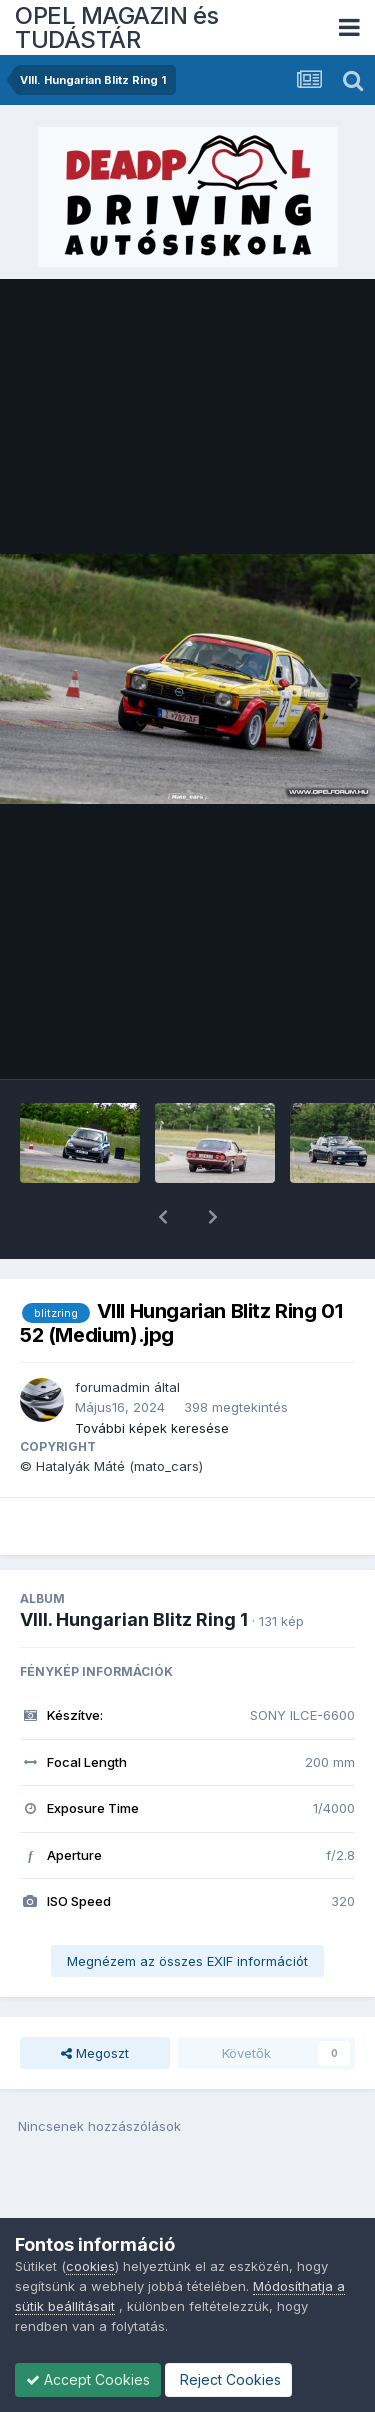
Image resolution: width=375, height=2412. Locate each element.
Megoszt (95, 2001)
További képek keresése (152, 1376)
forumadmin (112, 1335)
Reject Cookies (228, 2379)
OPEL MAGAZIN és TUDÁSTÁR (117, 27)
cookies (90, 2266)
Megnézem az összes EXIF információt (187, 1909)
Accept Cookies (88, 2379)
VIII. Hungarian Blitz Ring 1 (134, 1567)
